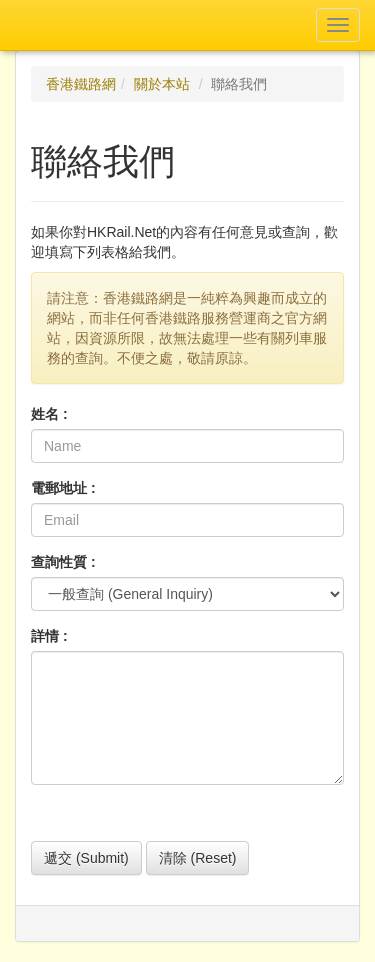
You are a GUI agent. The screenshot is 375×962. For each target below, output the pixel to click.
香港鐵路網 (81, 84)
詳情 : (49, 636)
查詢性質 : (63, 562)
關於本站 (162, 84)
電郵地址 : (63, 488)
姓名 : (49, 414)
